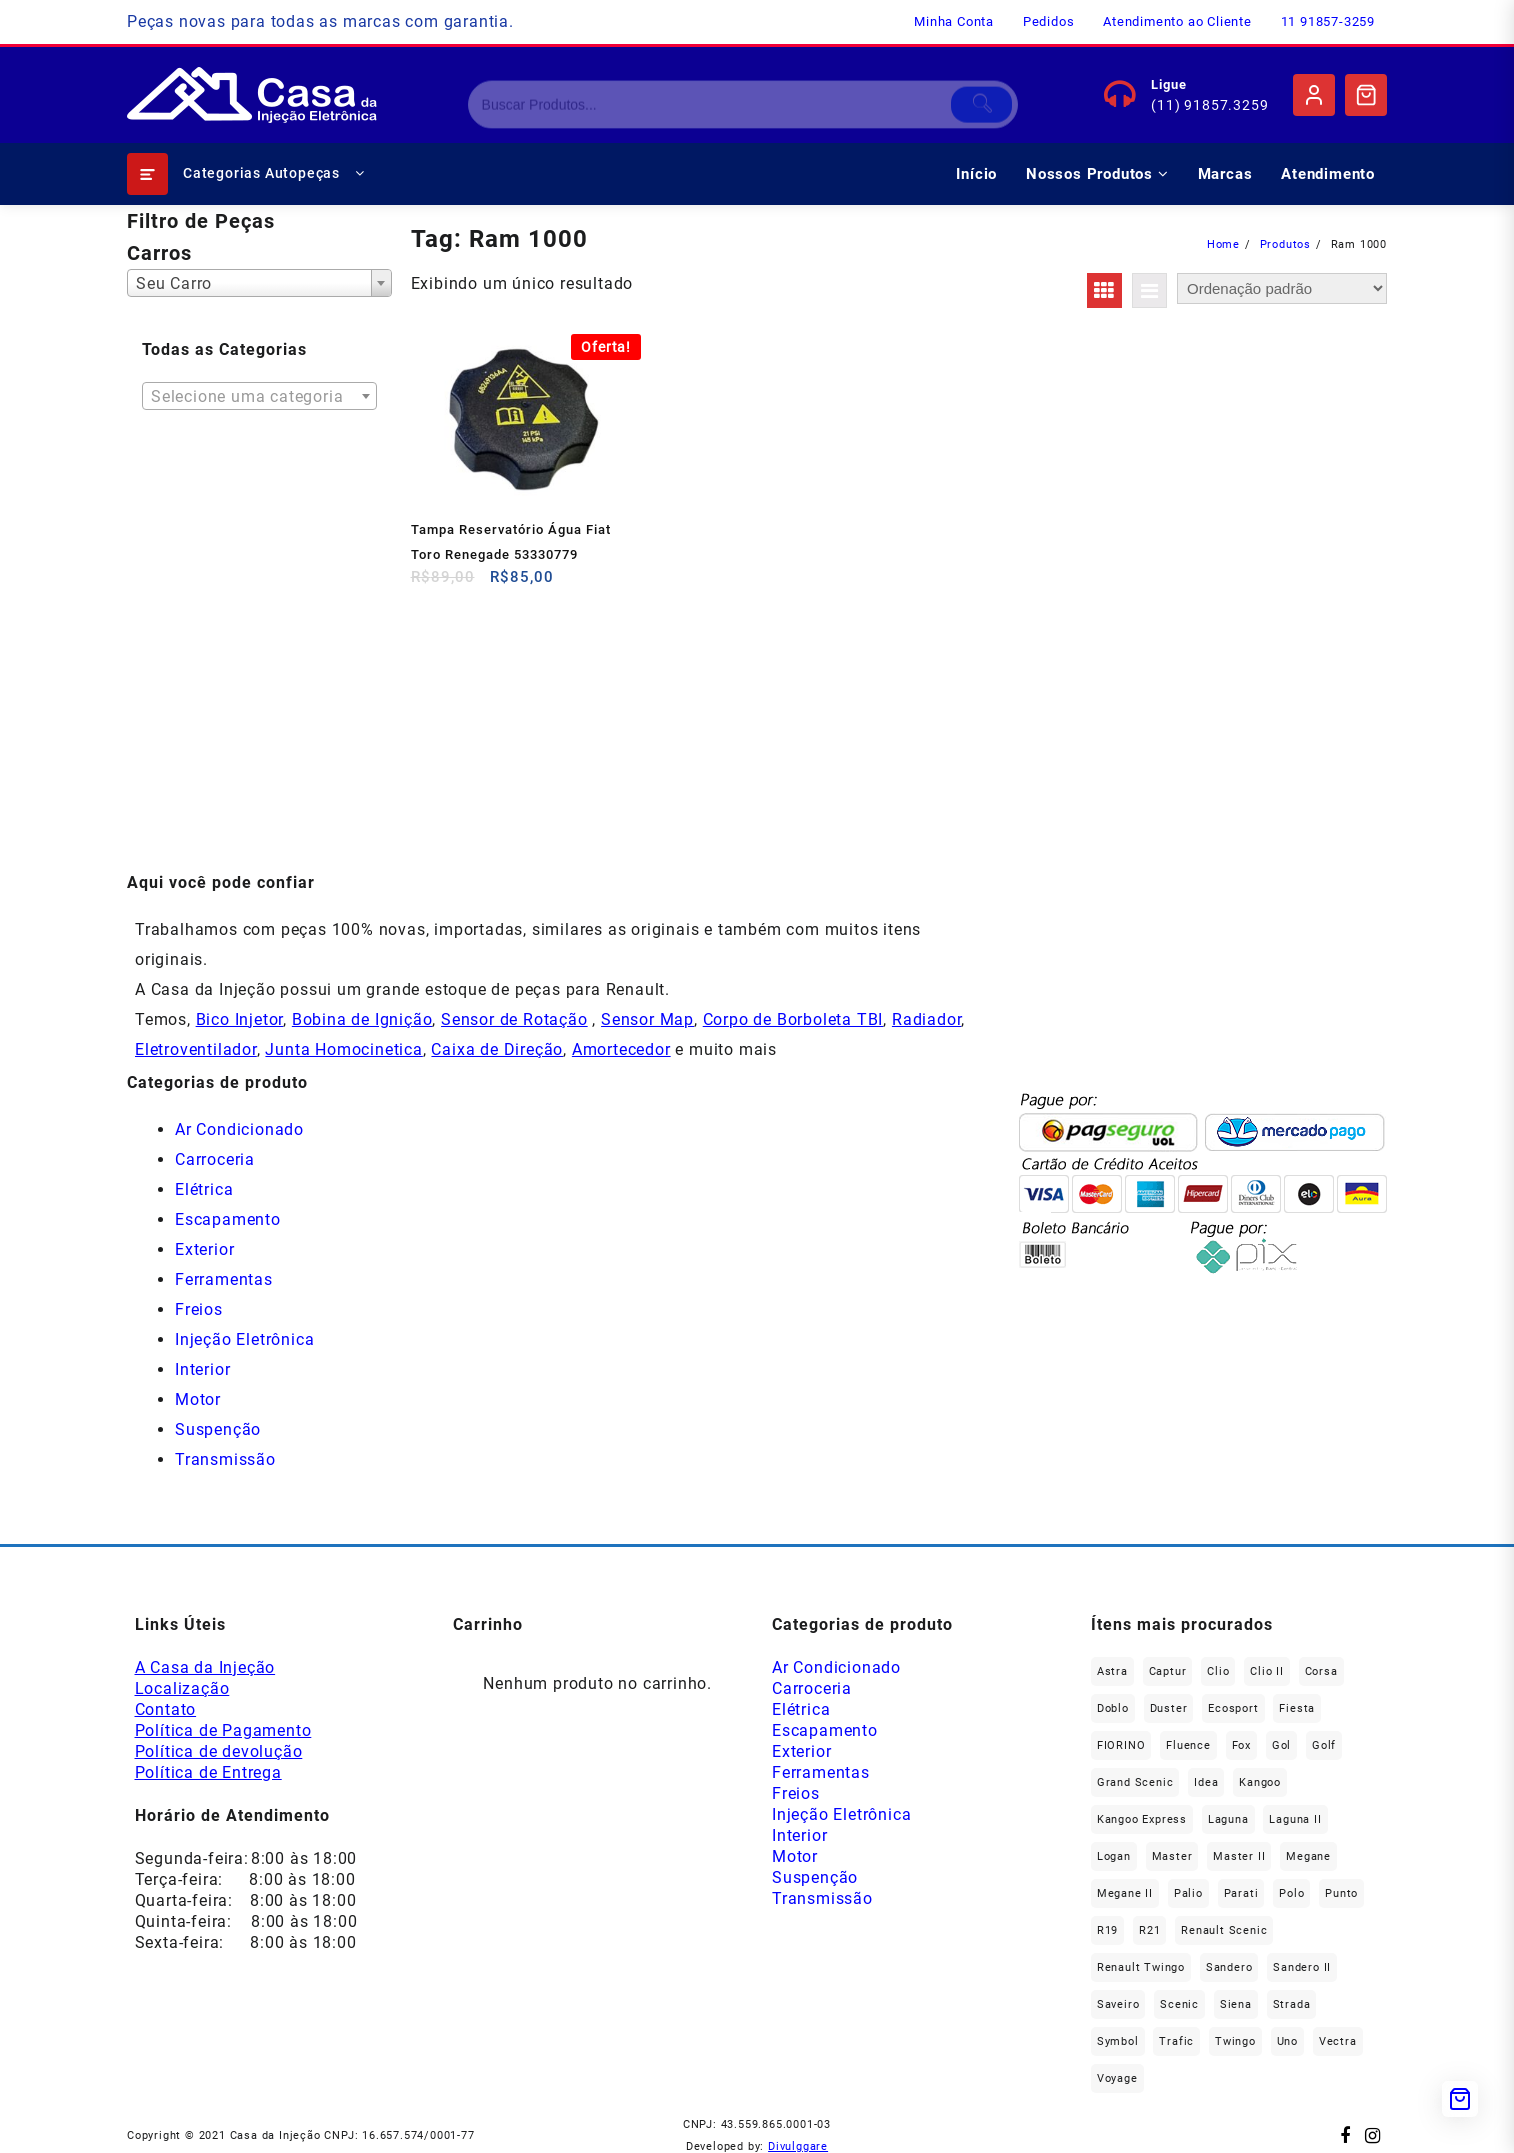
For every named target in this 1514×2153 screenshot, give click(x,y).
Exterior (204, 1249)
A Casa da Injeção (205, 1667)
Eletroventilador (196, 1049)
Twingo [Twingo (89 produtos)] (1235, 2041)
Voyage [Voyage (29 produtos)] (1117, 2078)
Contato (166, 1709)
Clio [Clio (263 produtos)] (1218, 1671)
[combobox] (259, 283)
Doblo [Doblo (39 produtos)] (1113, 1708)
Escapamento (228, 1219)
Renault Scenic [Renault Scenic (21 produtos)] (1224, 1930)
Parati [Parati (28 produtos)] (1241, 1893)
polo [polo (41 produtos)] (1291, 1893)
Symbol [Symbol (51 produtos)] (1118, 2041)
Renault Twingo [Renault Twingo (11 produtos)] (1141, 1967)
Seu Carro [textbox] (174, 283)
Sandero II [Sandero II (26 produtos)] (1302, 1967)
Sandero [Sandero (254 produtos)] (1229, 1967)
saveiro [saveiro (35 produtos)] (1118, 2004)
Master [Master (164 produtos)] (1172, 1856)
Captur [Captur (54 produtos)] (1168, 1671)
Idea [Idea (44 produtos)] (1206, 1782)
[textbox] (259, 403)
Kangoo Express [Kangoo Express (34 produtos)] (1142, 1819)
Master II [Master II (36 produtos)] (1239, 1856)
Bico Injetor (240, 1019)
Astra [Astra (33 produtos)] (1112, 1671)
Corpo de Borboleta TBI (793, 1019)
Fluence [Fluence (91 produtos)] (1188, 1745)
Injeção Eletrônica (244, 1339)
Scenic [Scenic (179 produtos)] (1179, 2004)
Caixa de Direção (497, 1049)
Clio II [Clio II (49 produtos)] (1267, 1671)
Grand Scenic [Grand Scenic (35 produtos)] (1135, 1782)
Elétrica (204, 1189)
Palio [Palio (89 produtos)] (1188, 1893)
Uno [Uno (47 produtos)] (1287, 2041)
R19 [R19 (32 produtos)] (1107, 1930)
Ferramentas (224, 1279)
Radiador (926, 1019)
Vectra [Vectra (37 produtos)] (1338, 2041)
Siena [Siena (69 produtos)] (1236, 2004)
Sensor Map (647, 1019)
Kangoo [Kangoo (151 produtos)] (1260, 1782)
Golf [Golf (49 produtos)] (1324, 1745)
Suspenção (218, 1429)
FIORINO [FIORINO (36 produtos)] (1121, 1745)
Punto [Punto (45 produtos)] (1341, 1893)
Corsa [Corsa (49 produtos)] (1321, 1671)
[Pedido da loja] (1282, 288)
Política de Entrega (208, 1772)
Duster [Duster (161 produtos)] (1169, 1708)
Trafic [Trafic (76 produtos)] (1176, 2041)
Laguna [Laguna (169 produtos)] (1228, 1819)
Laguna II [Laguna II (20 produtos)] (1295, 1819)
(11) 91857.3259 (1209, 105)
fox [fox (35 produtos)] (1241, 1745)
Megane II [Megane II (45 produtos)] (1125, 1893)
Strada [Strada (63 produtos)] (1292, 2004)
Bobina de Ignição (362, 1019)
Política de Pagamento (223, 1730)
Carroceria (215, 1159)
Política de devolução (219, 1751)
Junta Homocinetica (343, 1049)
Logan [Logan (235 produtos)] (1114, 1856)
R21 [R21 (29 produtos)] (1149, 1930)
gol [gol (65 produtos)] (1281, 1745)
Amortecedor (621, 1049)
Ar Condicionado (239, 1129)
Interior (202, 1369)
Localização (182, 1688)
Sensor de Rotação (514, 1019)
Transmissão (225, 1459)
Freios (199, 1309)
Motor (198, 1399)
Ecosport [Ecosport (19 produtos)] (1233, 1708)
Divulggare (798, 2146)
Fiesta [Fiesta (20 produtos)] (1297, 1708)
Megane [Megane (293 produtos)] (1308, 1856)
